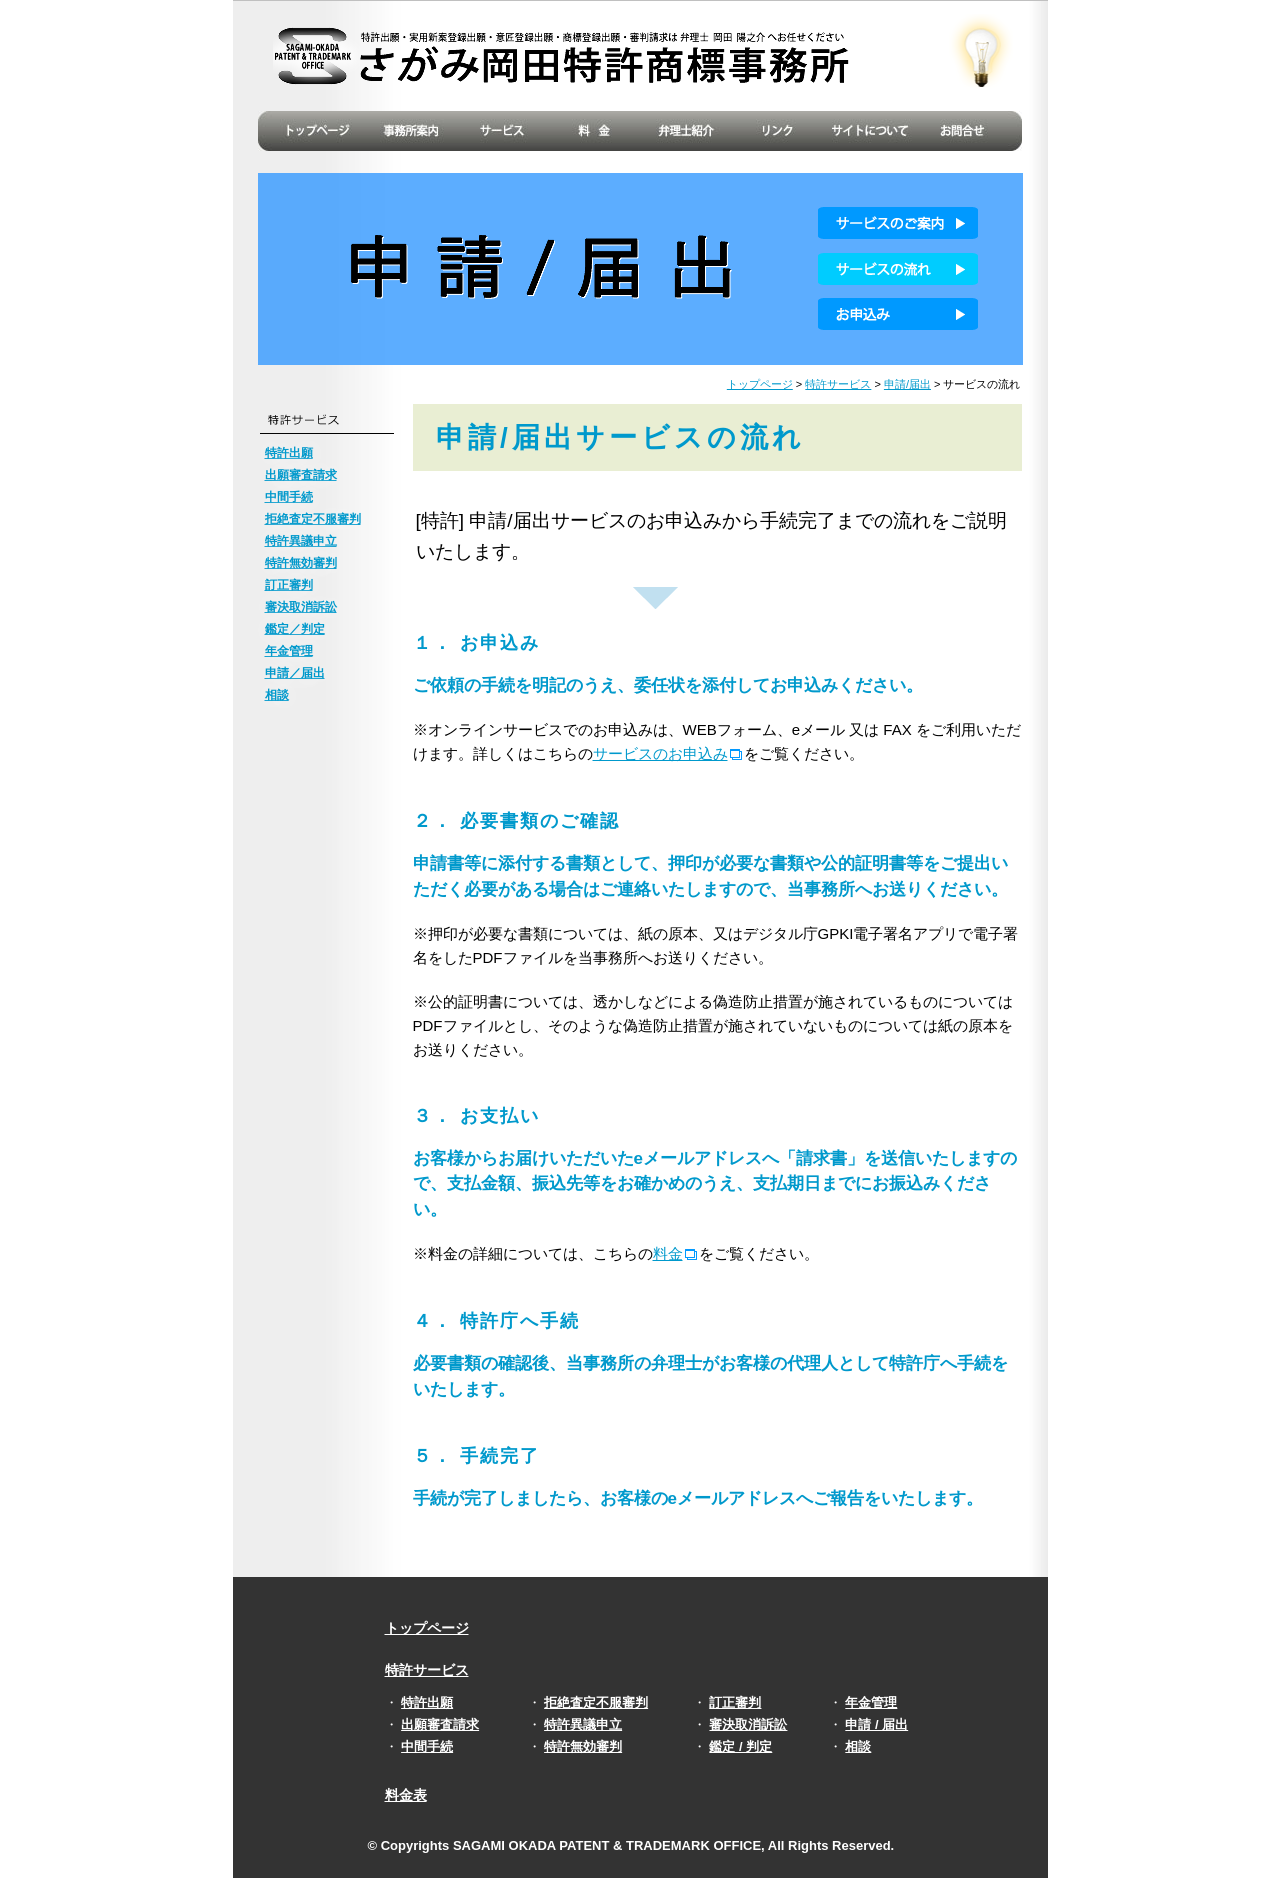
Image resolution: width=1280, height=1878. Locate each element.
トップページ (760, 384)
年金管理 (289, 651)
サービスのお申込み (660, 753)
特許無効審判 (301, 563)
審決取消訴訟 (301, 607)
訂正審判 (289, 585)
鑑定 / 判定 (740, 1746)
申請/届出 (907, 384)
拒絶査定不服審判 (313, 519)
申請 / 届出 (876, 1724)
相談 (277, 695)
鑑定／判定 (295, 629)
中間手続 (289, 497)
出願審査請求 (301, 475)
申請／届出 (295, 673)
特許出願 (289, 453)
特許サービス (838, 384)
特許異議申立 (301, 541)
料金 (668, 1253)
